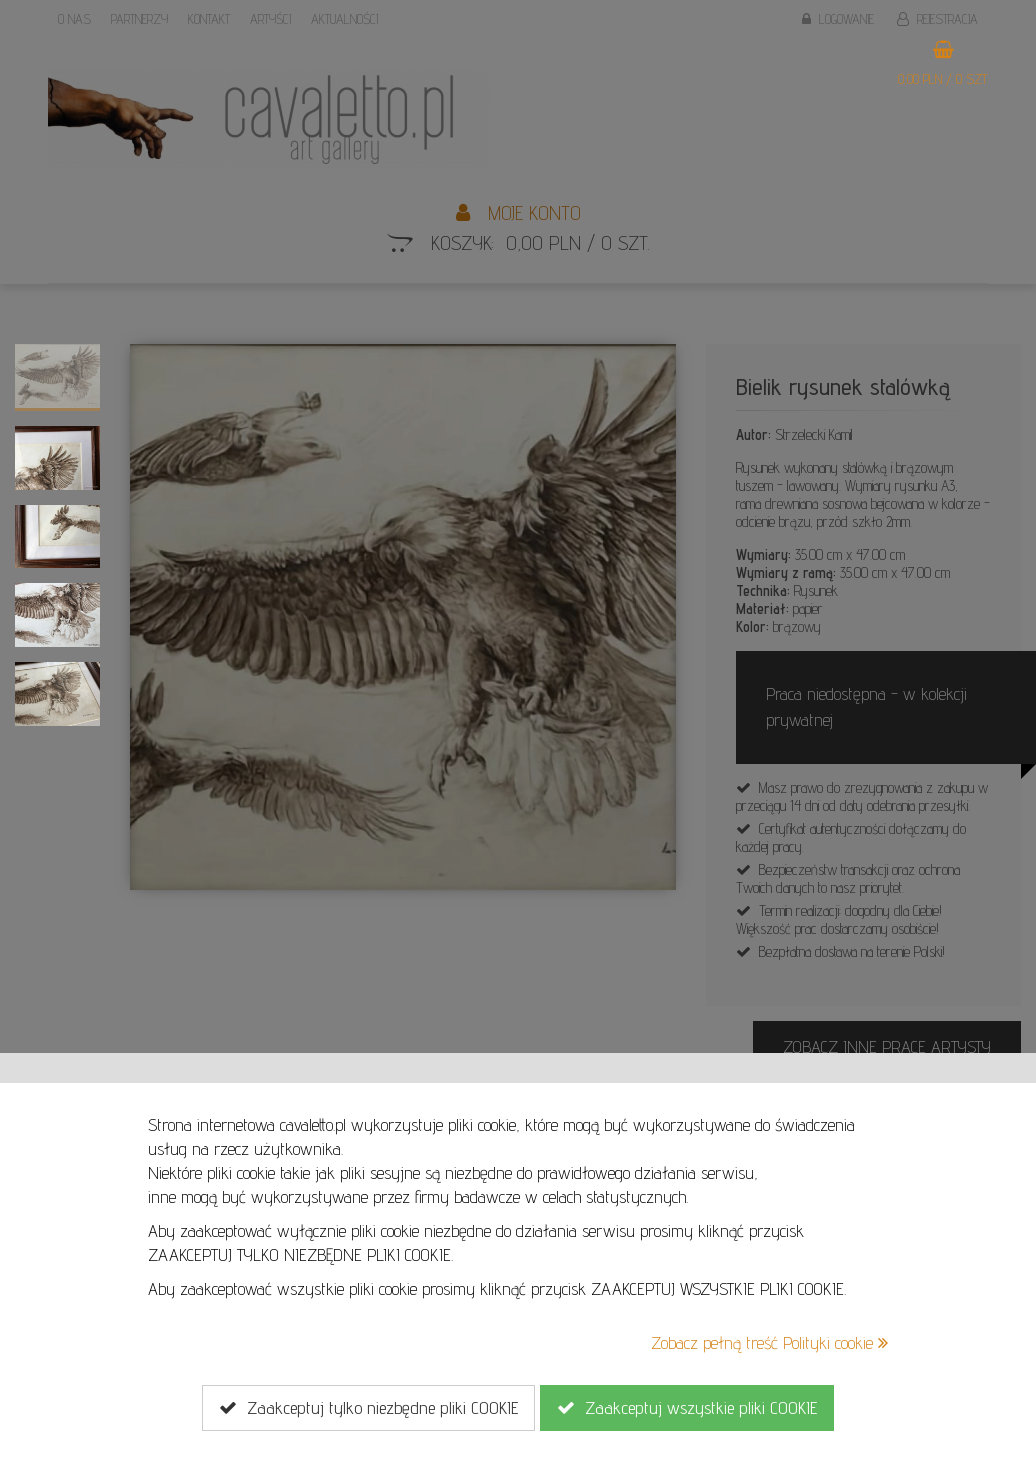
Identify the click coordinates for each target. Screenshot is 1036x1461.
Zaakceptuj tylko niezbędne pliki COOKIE (368, 1408)
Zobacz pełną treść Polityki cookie (769, 1342)
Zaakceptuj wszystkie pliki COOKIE (687, 1408)
